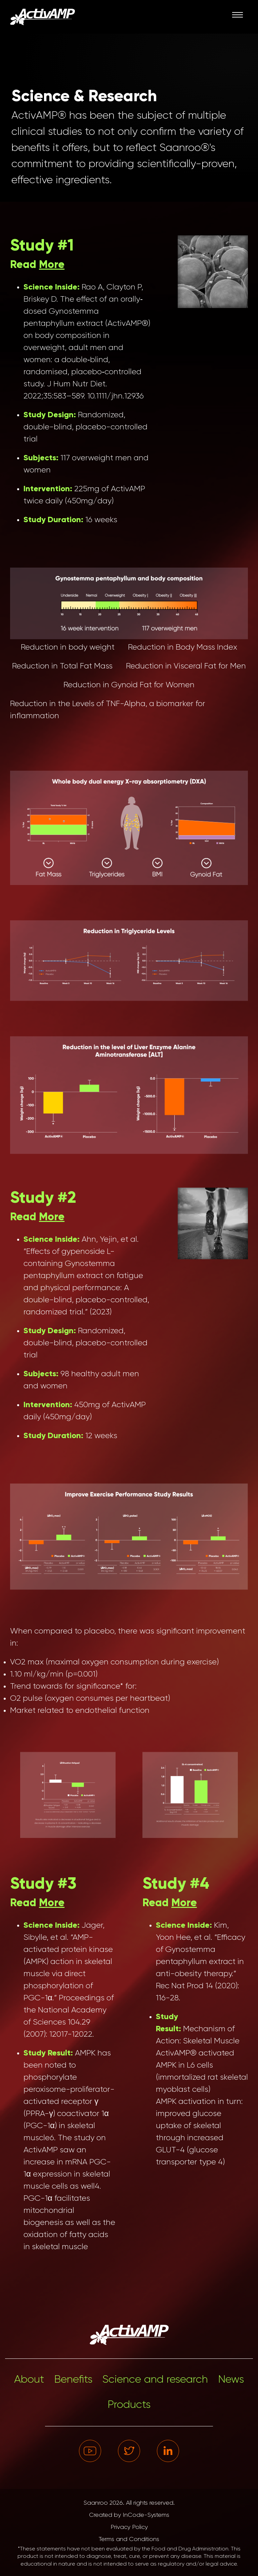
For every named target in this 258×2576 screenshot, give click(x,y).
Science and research (155, 2379)
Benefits (73, 2379)
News (231, 2379)
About (29, 2379)
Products (129, 2404)
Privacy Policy (129, 2527)
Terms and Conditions (129, 2539)
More (51, 265)
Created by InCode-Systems (129, 2515)
